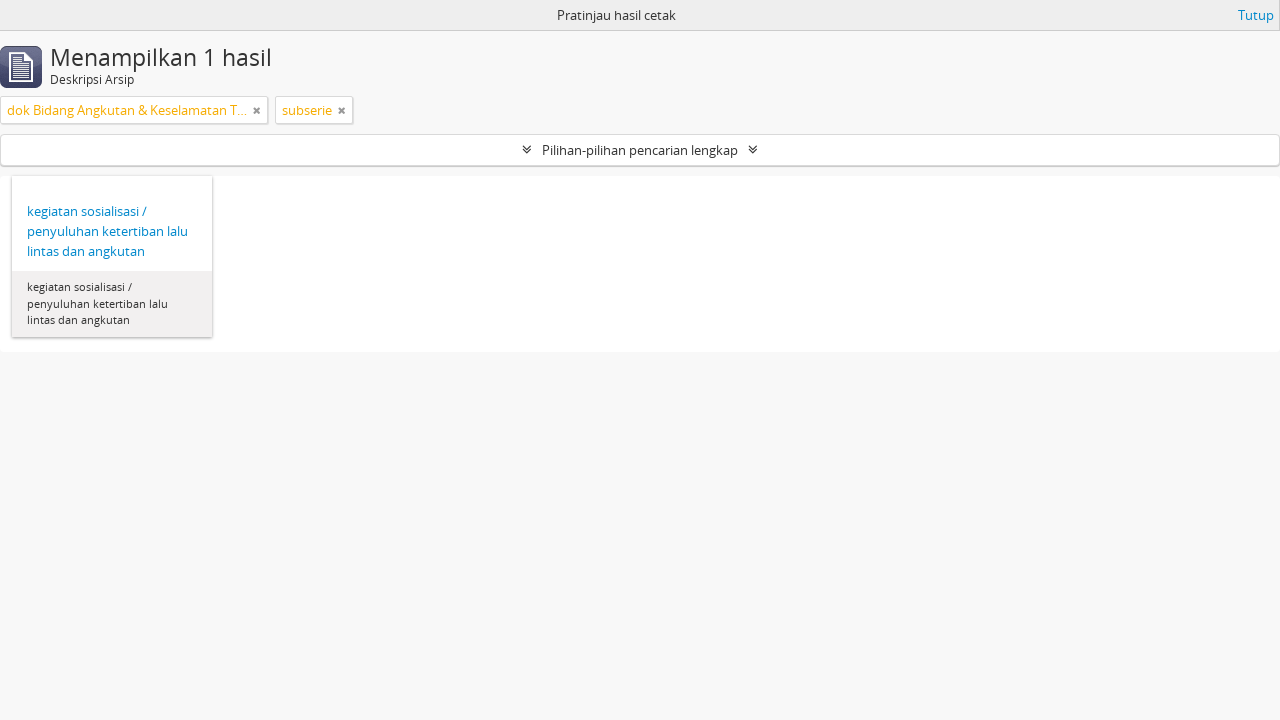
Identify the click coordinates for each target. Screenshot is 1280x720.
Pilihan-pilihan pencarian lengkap (640, 150)
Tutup (1256, 15)
